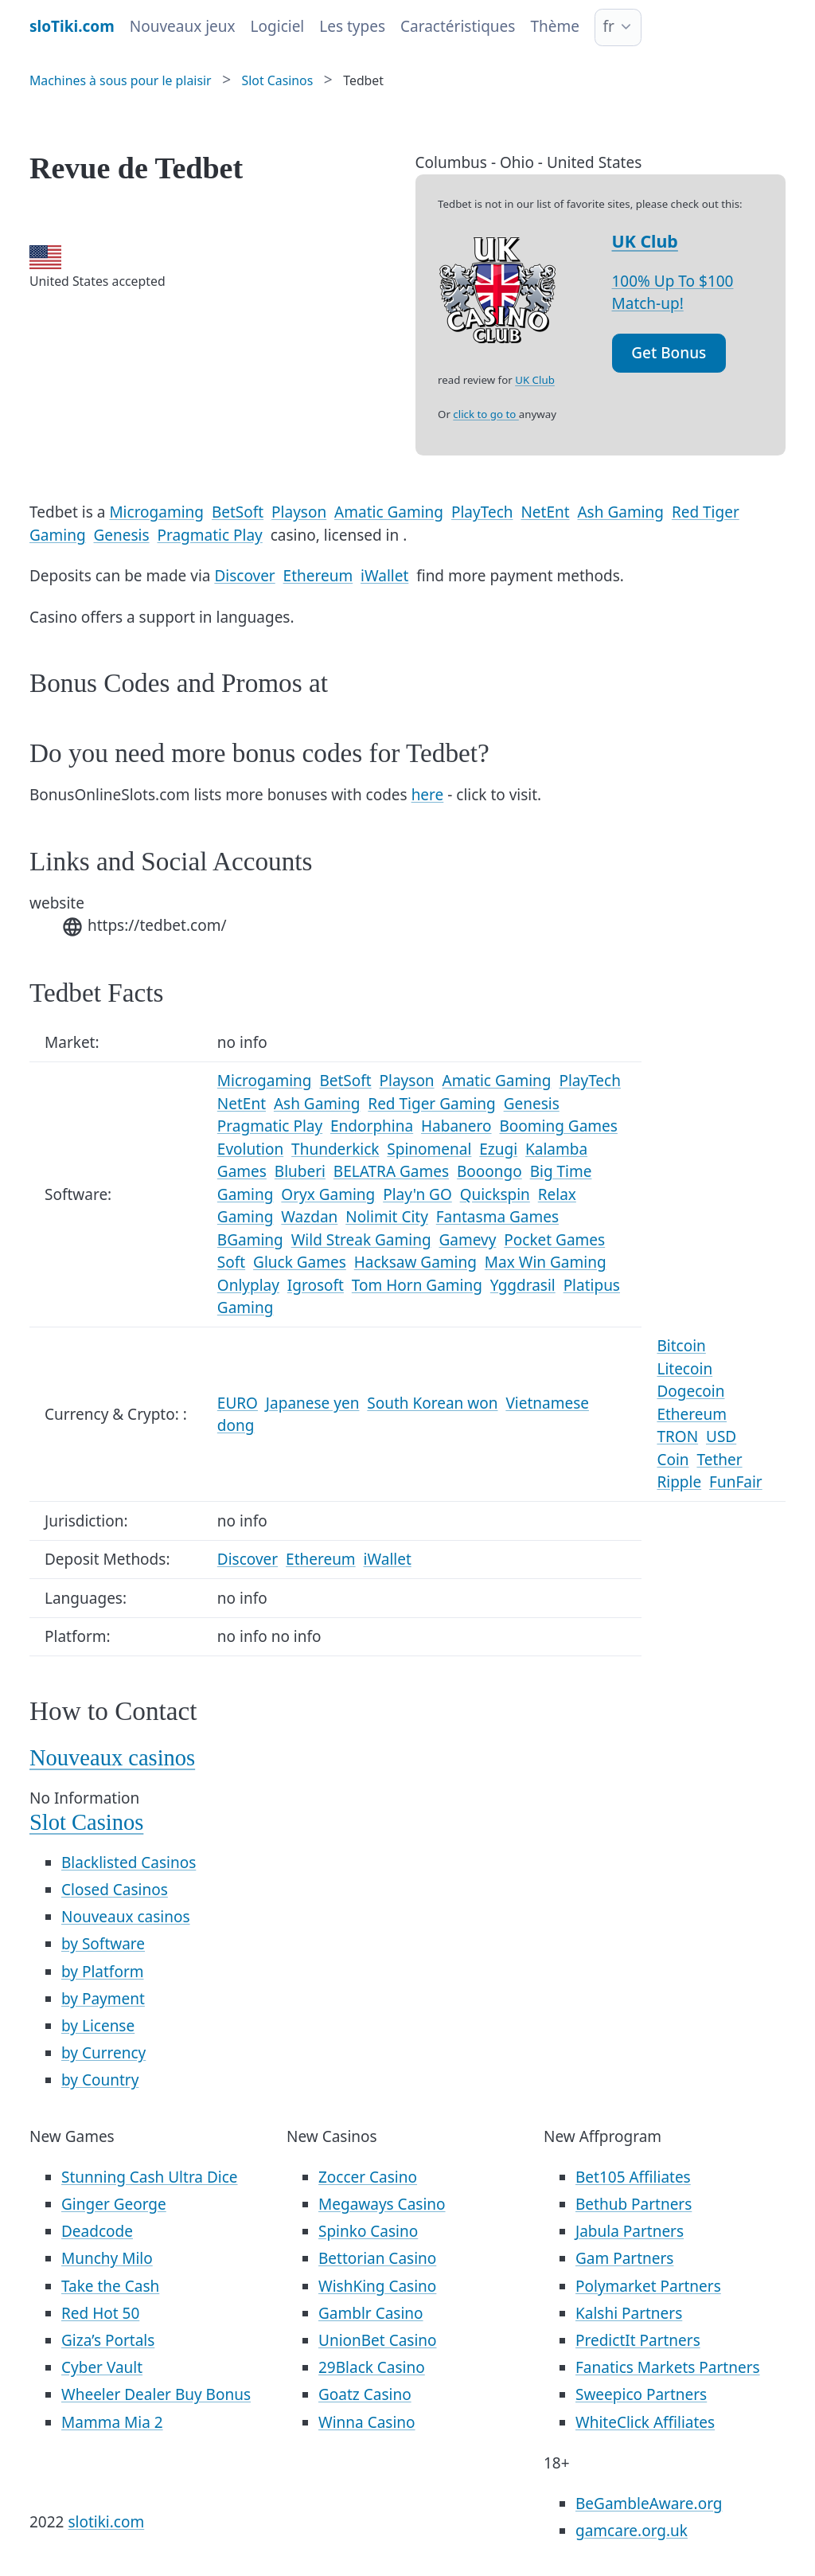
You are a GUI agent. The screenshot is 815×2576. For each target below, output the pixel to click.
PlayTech (482, 512)
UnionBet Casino (377, 2340)
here (427, 794)
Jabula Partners (629, 2231)
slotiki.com (106, 2522)
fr (608, 26)
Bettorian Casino (377, 2258)
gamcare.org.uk (631, 2530)
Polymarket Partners (648, 2286)
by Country (99, 2080)
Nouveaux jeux (183, 26)
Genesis (121, 535)
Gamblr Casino (370, 2313)
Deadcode (97, 2231)
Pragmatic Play (210, 535)
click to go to (485, 414)
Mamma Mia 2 (112, 2422)
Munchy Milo (107, 2258)
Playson (298, 512)
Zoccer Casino (367, 2177)
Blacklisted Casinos (128, 1862)
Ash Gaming (620, 512)
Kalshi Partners (628, 2313)
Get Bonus (668, 352)
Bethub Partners (633, 2204)
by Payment (103, 1998)
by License (98, 2025)
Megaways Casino (382, 2204)
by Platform (102, 1971)
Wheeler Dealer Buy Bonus (156, 2394)
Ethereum (318, 575)
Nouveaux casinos (112, 1757)
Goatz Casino (364, 2394)
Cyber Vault (101, 2367)
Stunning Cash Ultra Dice (149, 2177)
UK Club (645, 240)
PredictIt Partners (637, 2340)
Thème (554, 26)
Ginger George (113, 2204)
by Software (103, 1943)
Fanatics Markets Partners (667, 2367)
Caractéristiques (457, 26)
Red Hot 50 (100, 2313)
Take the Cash (110, 2286)
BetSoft (237, 512)
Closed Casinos (114, 1889)
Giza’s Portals (107, 2340)
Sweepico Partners (641, 2394)
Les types (352, 26)
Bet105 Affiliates (633, 2177)
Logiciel (278, 26)
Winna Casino (366, 2422)
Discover (244, 575)
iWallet (384, 575)
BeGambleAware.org (648, 2503)
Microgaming (156, 512)
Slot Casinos (86, 1822)
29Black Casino (371, 2367)
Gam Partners (624, 2258)
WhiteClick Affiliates (645, 2422)
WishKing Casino (377, 2286)
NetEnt (545, 512)
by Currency (103, 2052)
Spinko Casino (368, 2231)
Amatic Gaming (388, 512)
